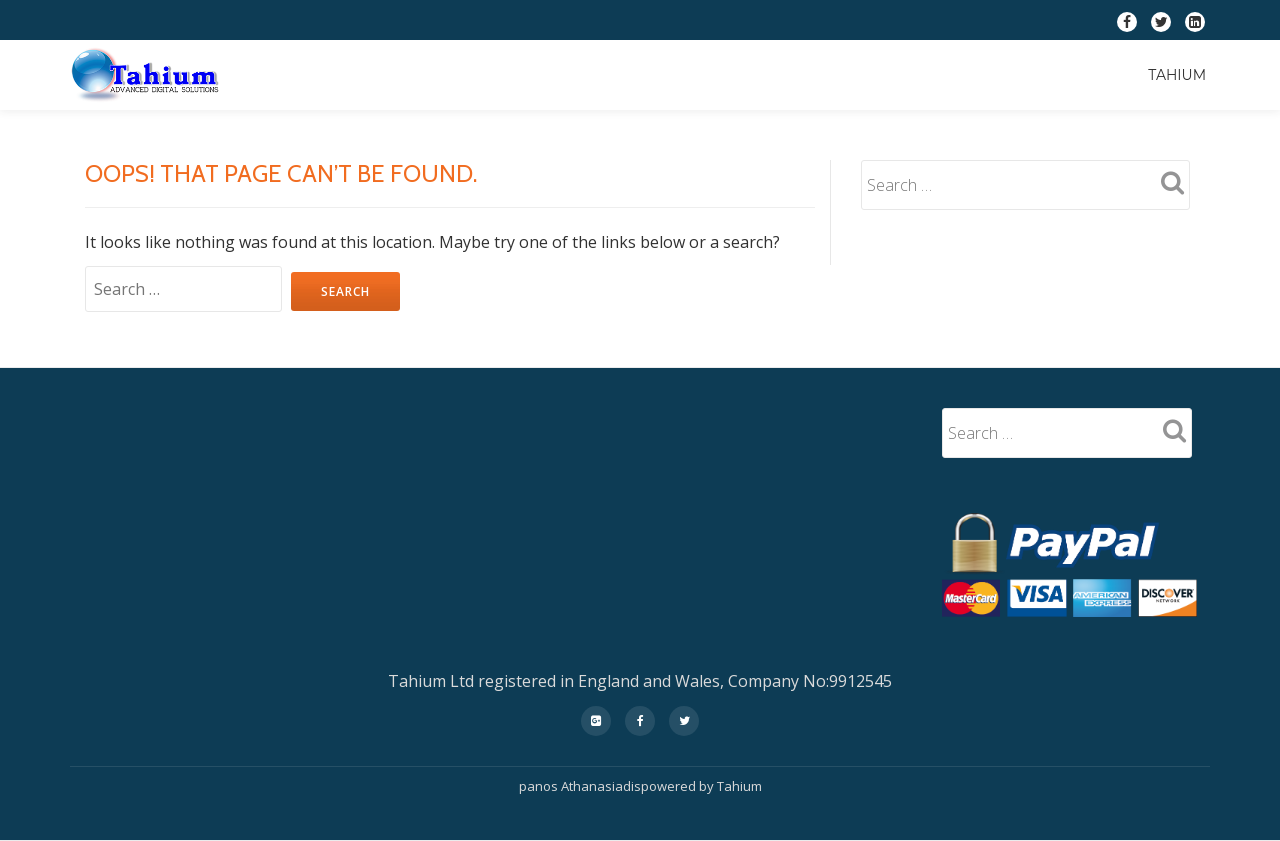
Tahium (1177, 75)
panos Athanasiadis (580, 786)
